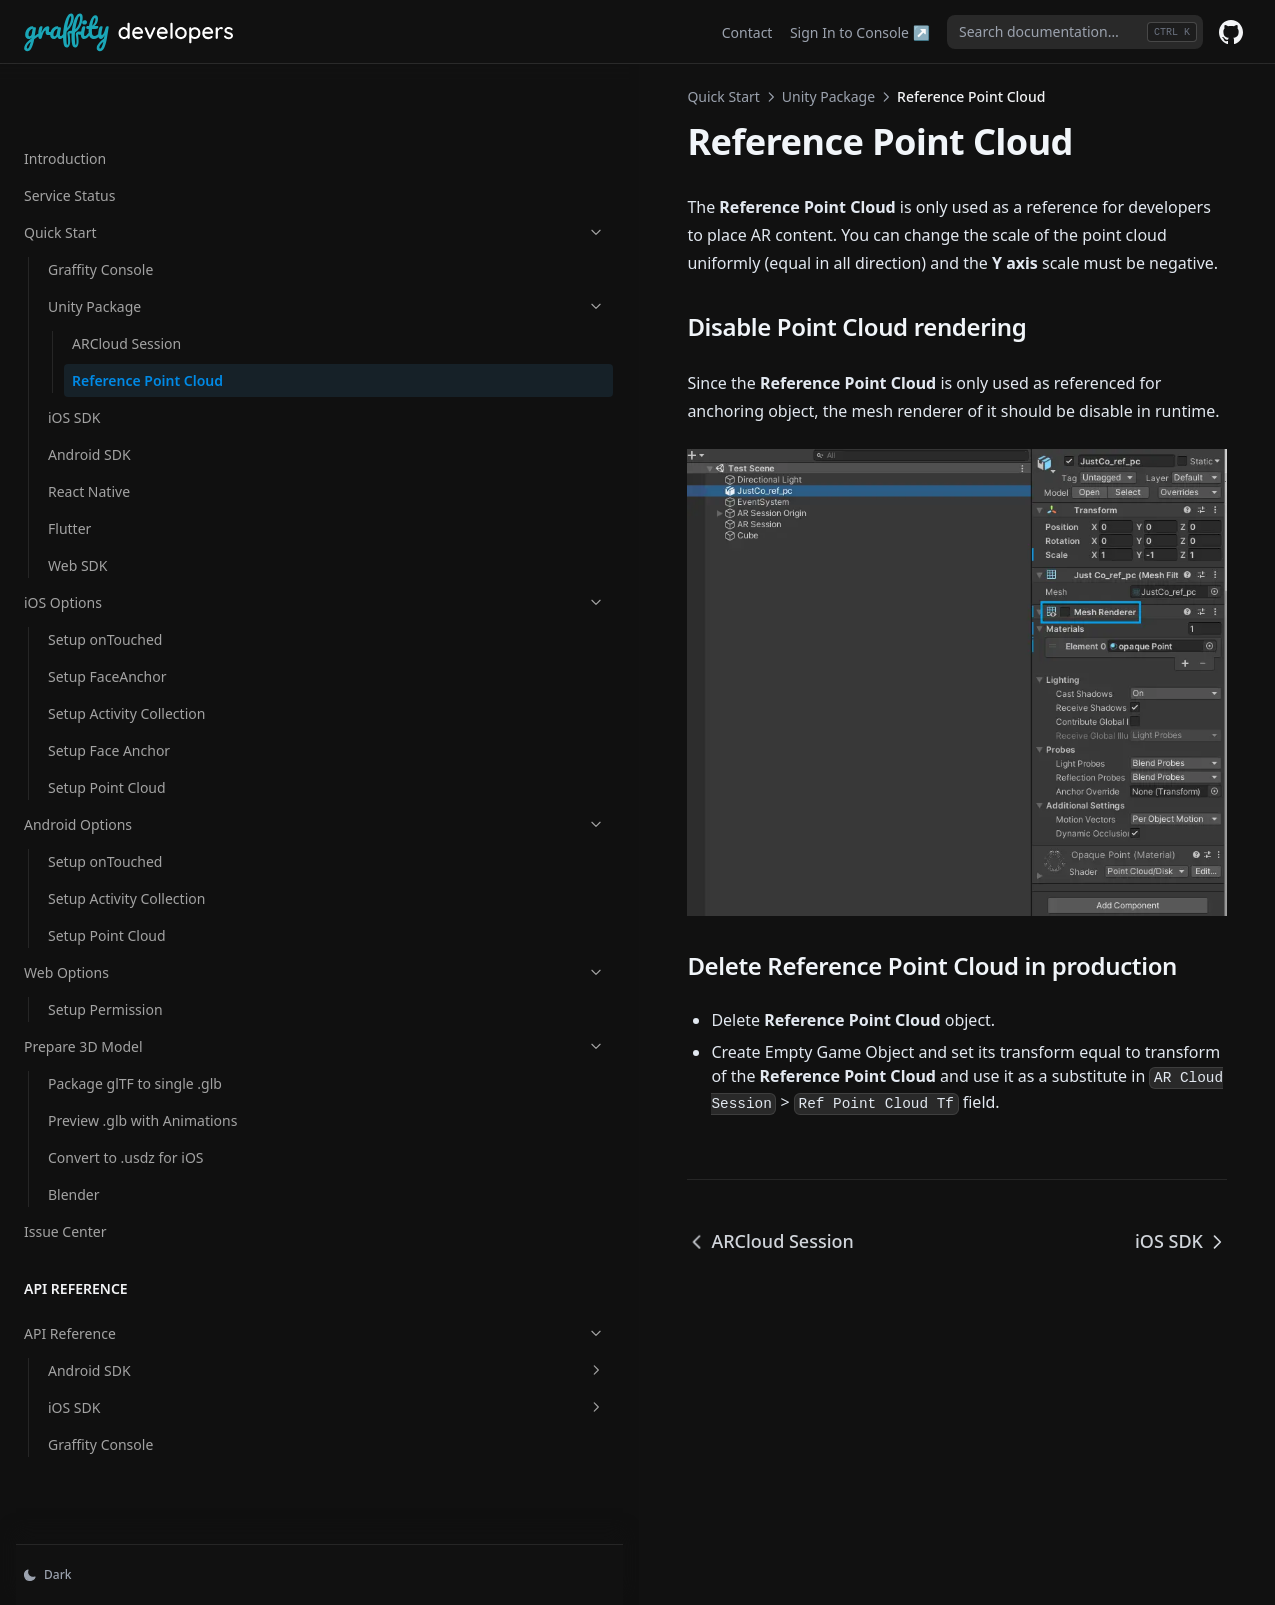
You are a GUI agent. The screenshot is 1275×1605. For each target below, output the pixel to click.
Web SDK (77, 524)
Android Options (123, 783)
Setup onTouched (105, 598)
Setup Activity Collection (126, 672)
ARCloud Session (126, 281)
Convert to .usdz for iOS (126, 1137)
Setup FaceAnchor (107, 635)
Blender (74, 1174)
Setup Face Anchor (109, 709)
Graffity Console (100, 207)
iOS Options (123, 561)
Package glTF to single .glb (135, 1042)
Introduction (65, 96)
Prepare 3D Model (123, 1005)
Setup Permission (105, 968)
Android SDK (89, 413)
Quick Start (123, 170)
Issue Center (65, 1211)
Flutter (69, 487)
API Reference (123, 1313)
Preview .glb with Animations (103, 1090)
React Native (89, 450)
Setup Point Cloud (107, 746)
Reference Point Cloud (126, 329)
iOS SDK (74, 376)
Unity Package (135, 244)
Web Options (123, 931)
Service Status (69, 133)
